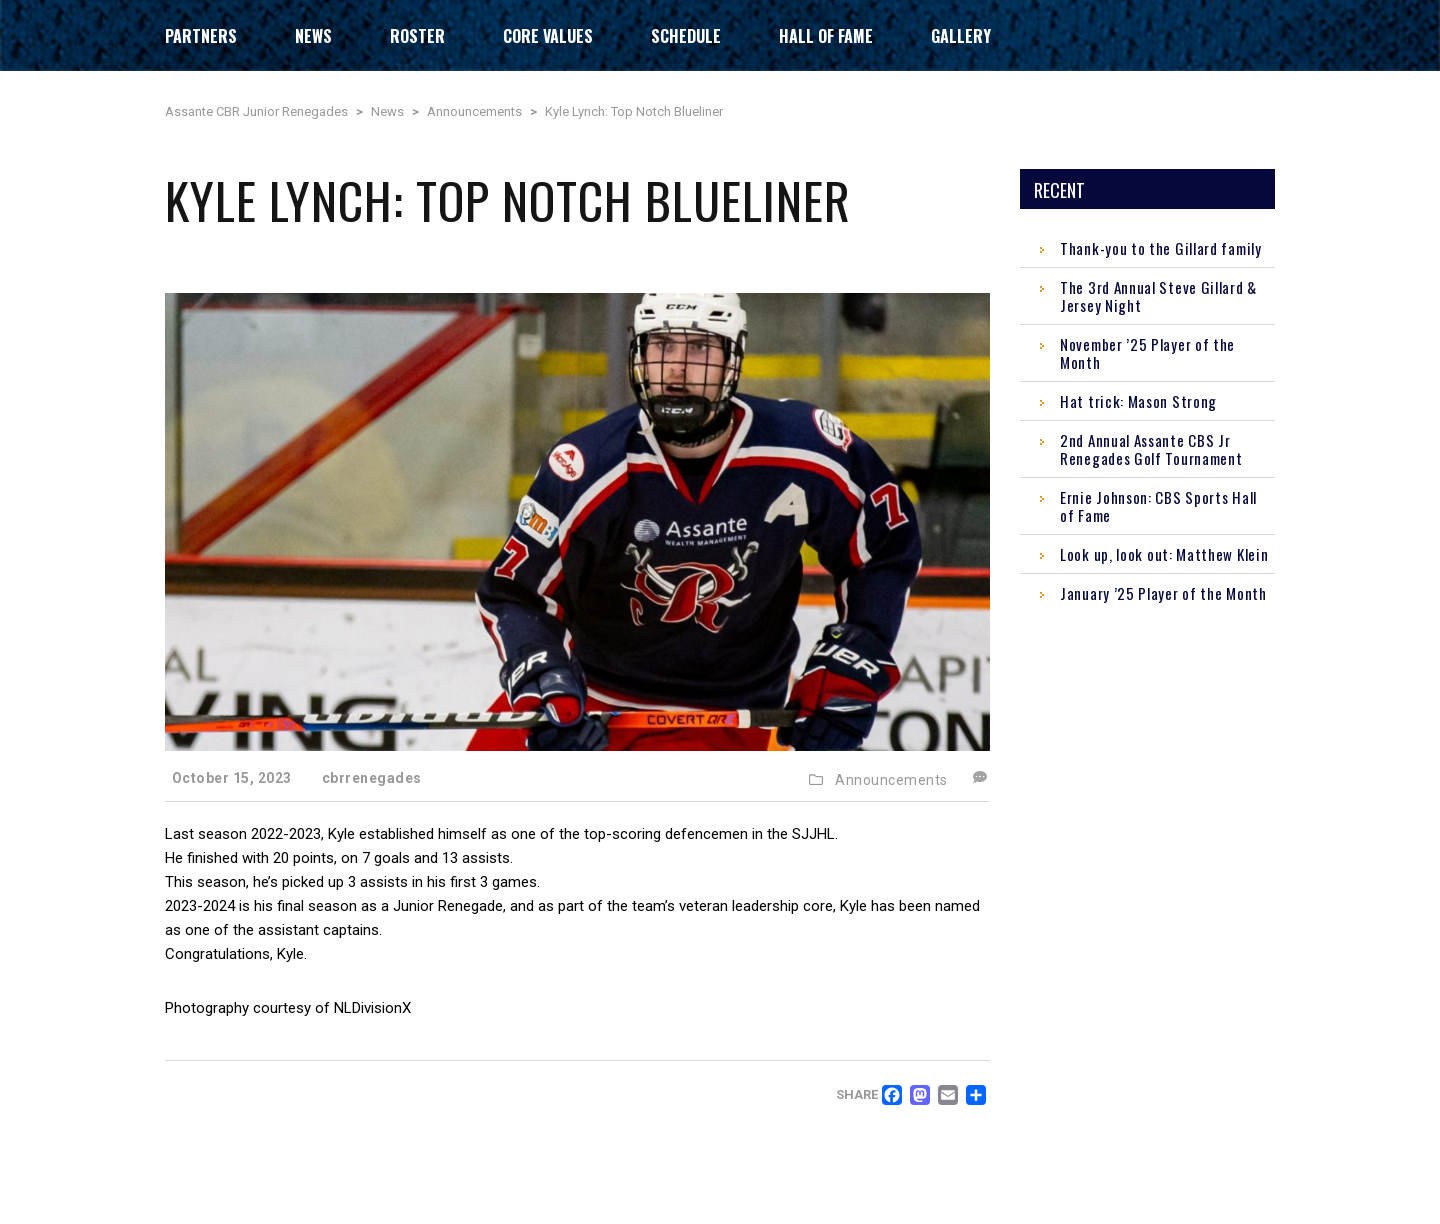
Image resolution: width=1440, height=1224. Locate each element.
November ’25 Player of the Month (1147, 353)
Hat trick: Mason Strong (1138, 401)
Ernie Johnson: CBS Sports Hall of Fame (1158, 506)
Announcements (891, 780)
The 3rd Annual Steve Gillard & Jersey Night (1158, 296)
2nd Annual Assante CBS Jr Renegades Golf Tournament (1151, 449)
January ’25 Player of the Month (1163, 593)
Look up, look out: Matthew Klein (1164, 554)
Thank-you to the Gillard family (1161, 248)
